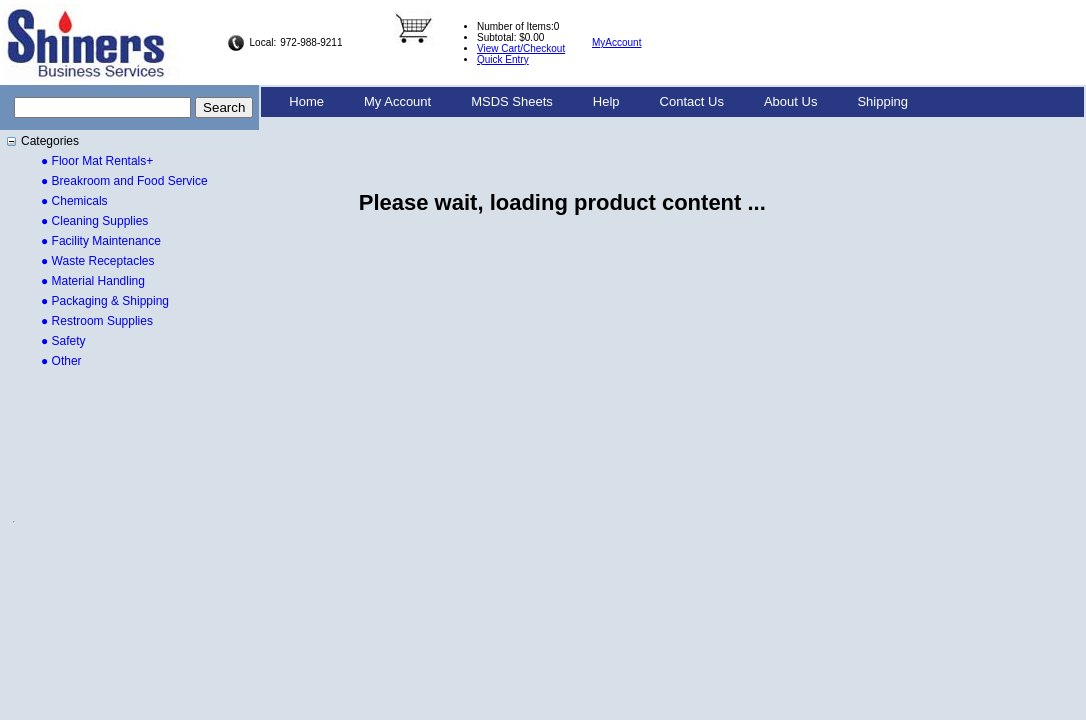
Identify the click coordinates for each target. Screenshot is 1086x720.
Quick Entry (503, 59)
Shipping (882, 101)
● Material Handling (93, 281)
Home (306, 101)
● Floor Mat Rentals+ (97, 161)
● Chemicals (74, 201)
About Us (790, 101)
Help (606, 101)
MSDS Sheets (512, 101)
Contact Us (692, 101)
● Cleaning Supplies (94, 221)
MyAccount (616, 42)
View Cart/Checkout (521, 48)
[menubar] (598, 102)
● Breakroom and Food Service (124, 181)
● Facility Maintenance (101, 241)
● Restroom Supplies (97, 321)
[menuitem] (306, 102)
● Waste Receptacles (98, 261)
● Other (61, 361)
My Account (397, 101)
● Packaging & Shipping (105, 301)
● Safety (63, 341)
